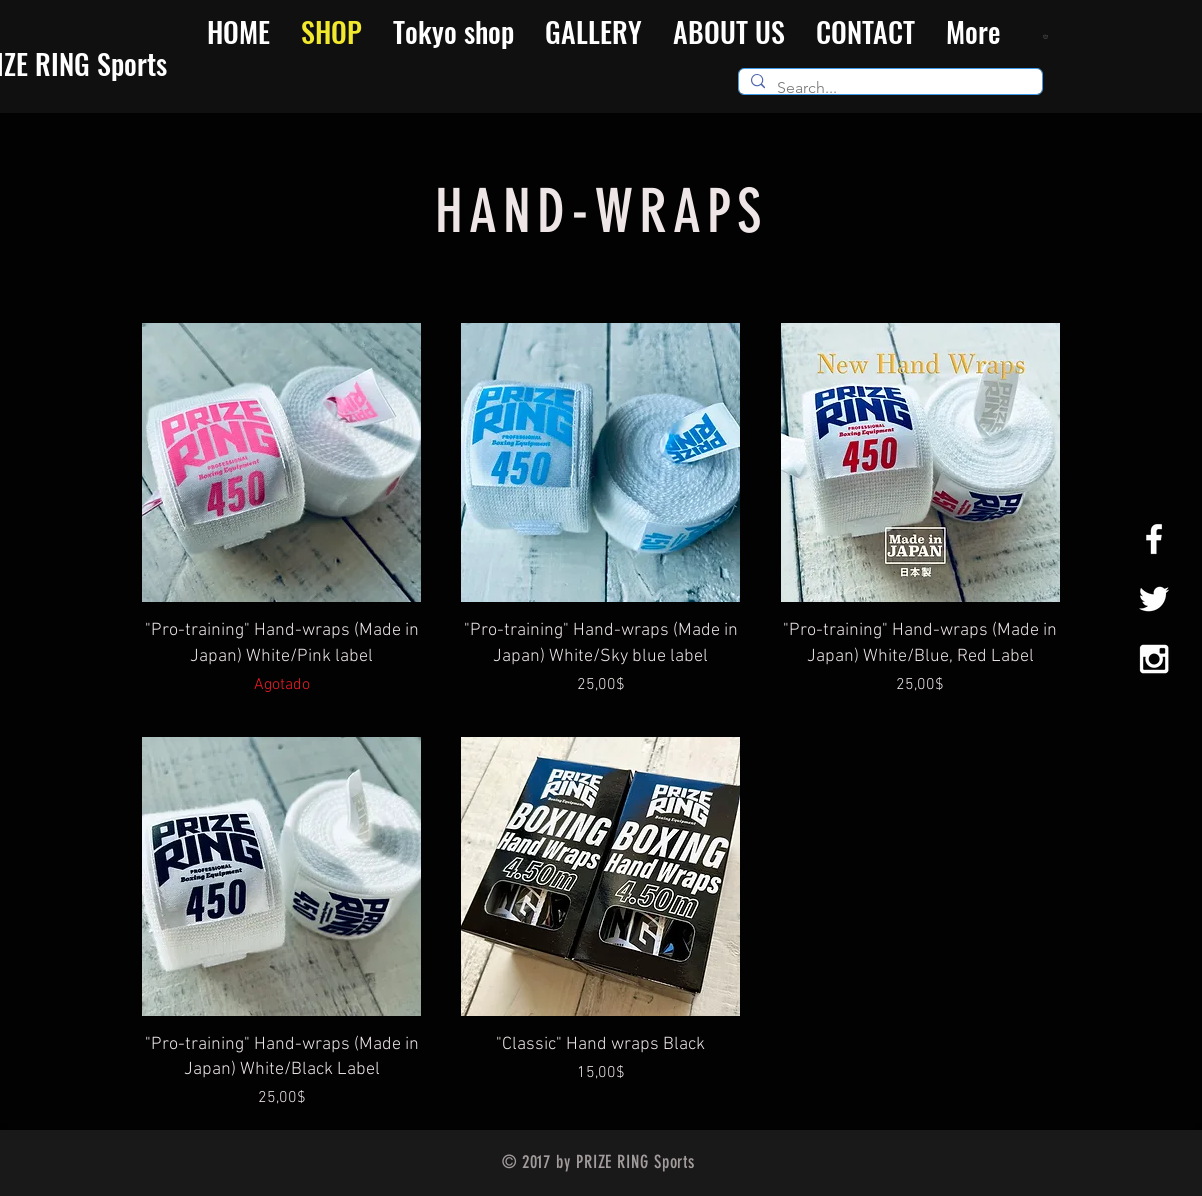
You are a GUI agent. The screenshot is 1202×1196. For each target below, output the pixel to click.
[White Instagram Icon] (1154, 659)
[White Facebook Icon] (1154, 539)
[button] (1047, 36)
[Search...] (888, 88)
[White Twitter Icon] (1154, 599)
